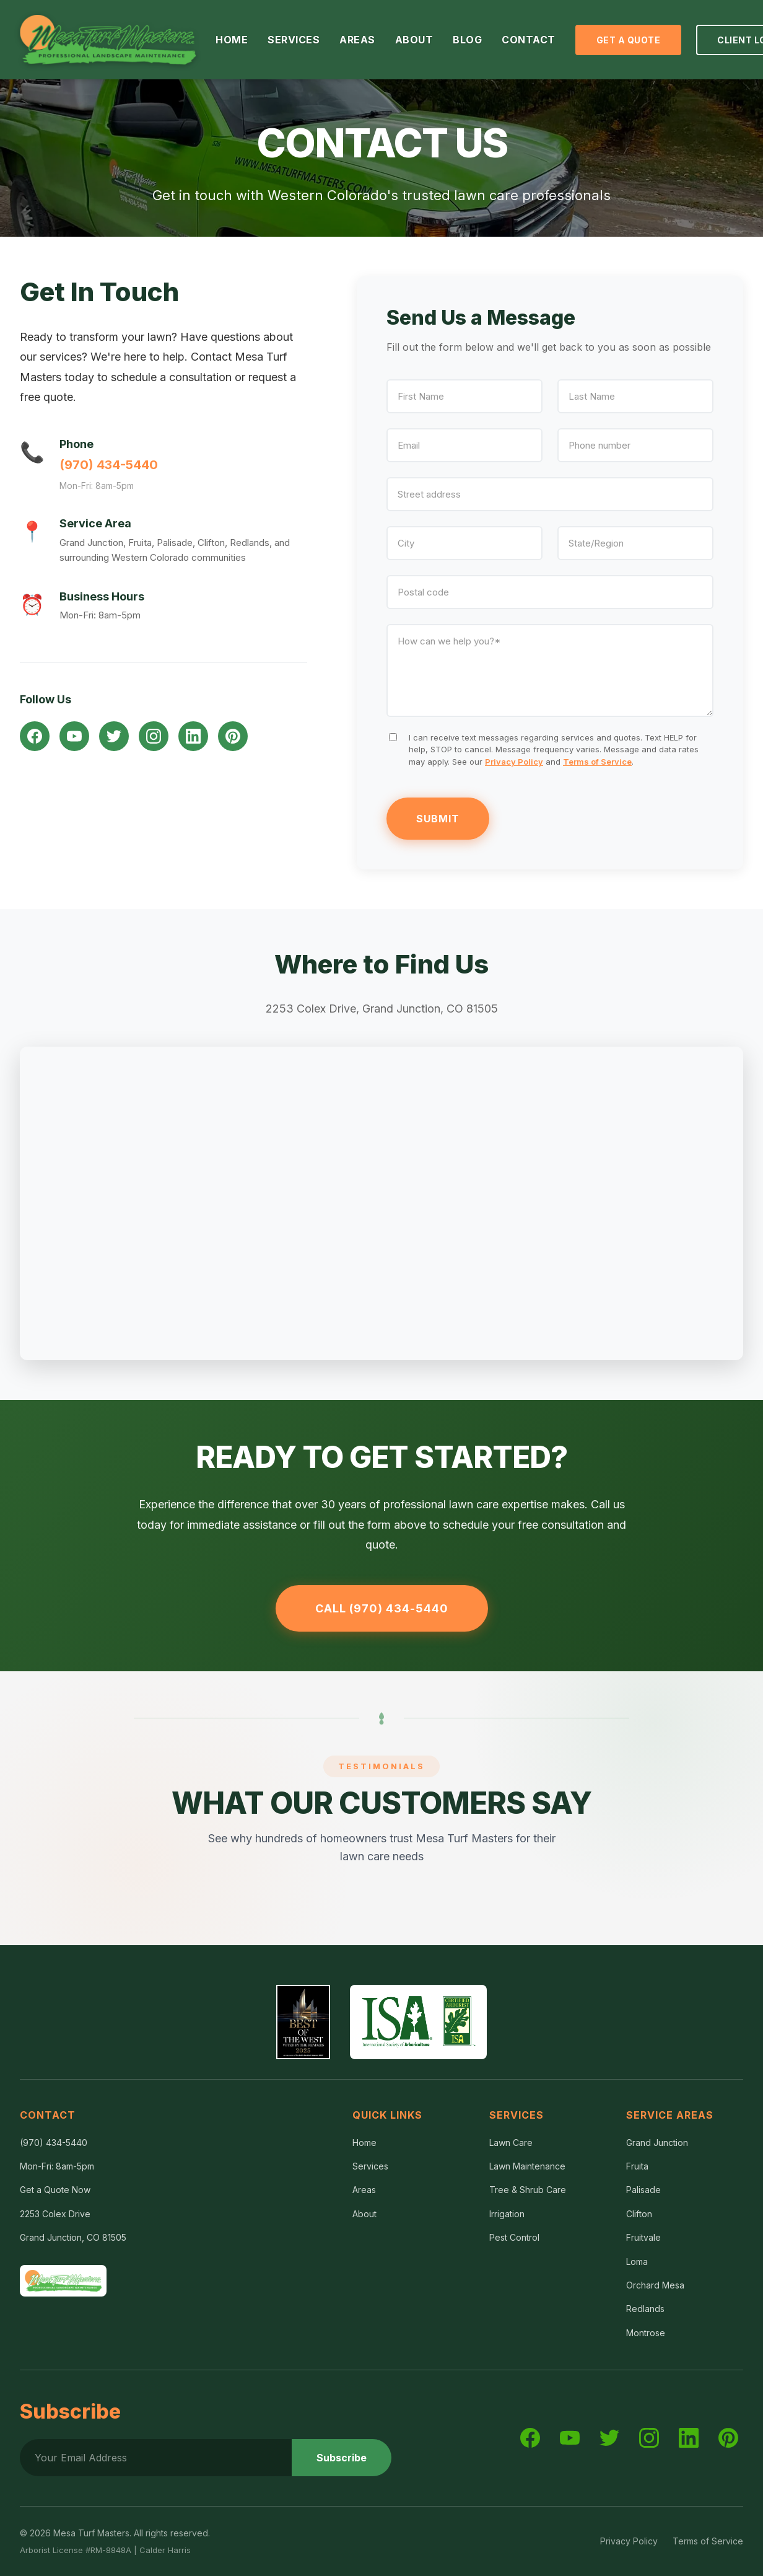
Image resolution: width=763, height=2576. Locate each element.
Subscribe (341, 2457)
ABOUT (414, 39)
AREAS (357, 39)
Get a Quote (628, 40)
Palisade (643, 2189)
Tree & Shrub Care (527, 2189)
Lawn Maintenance (527, 2166)
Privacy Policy (514, 762)
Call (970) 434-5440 (381, 1608)
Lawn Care (511, 2142)
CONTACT (529, 39)
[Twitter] (114, 736)
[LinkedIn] (193, 736)
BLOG (467, 39)
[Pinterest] (233, 736)
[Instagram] (153, 736)
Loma (637, 2261)
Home (364, 2142)
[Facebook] (35, 736)
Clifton (639, 2214)
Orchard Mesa (655, 2285)
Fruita (637, 2166)
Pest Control (514, 2237)
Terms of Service (597, 762)
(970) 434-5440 (108, 464)
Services (370, 2166)
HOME (232, 39)
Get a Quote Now (55, 2189)
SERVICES (294, 39)
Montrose (645, 2333)
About (364, 2214)
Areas (364, 2189)
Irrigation (507, 2214)
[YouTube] (74, 736)
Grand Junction (657, 2142)
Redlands (645, 2308)
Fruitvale (643, 2237)
